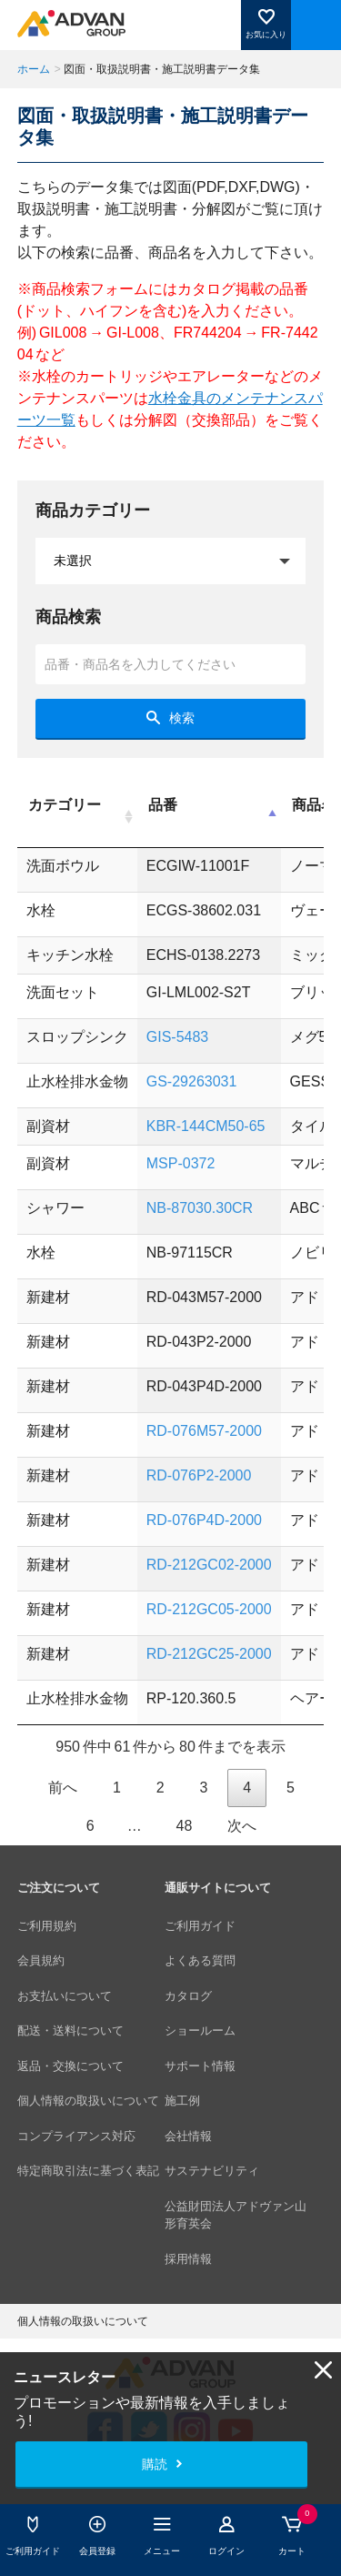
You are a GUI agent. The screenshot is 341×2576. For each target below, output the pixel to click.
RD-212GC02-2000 (209, 1564)
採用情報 (188, 2259)
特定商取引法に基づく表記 (88, 2170)
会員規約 (41, 1960)
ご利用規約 (46, 1926)
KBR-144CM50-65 (206, 1126)
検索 (182, 718)
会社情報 (188, 2136)
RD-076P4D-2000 (204, 1520)
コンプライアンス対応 (76, 2136)
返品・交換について (70, 2066)
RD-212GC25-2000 (209, 1654)
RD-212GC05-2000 (209, 1609)
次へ (241, 1826)
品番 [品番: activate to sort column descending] (162, 805)
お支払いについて (64, 1996)
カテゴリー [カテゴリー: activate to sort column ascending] (64, 805)
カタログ (188, 1996)
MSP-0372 (181, 1163)
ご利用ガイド (200, 1926)
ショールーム (200, 2030)
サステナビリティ (212, 2170)
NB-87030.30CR (199, 1208)
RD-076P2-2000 (199, 1475)
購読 (154, 2464)
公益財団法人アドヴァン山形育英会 (235, 2215)
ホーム (33, 69)
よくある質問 (200, 1960)
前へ (62, 1787)
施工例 (182, 2100)
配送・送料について (70, 2030)
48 (184, 1826)
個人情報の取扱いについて (88, 2100)
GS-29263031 (191, 1081)
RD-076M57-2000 (204, 1431)
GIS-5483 (177, 1037)
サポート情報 (200, 2066)
